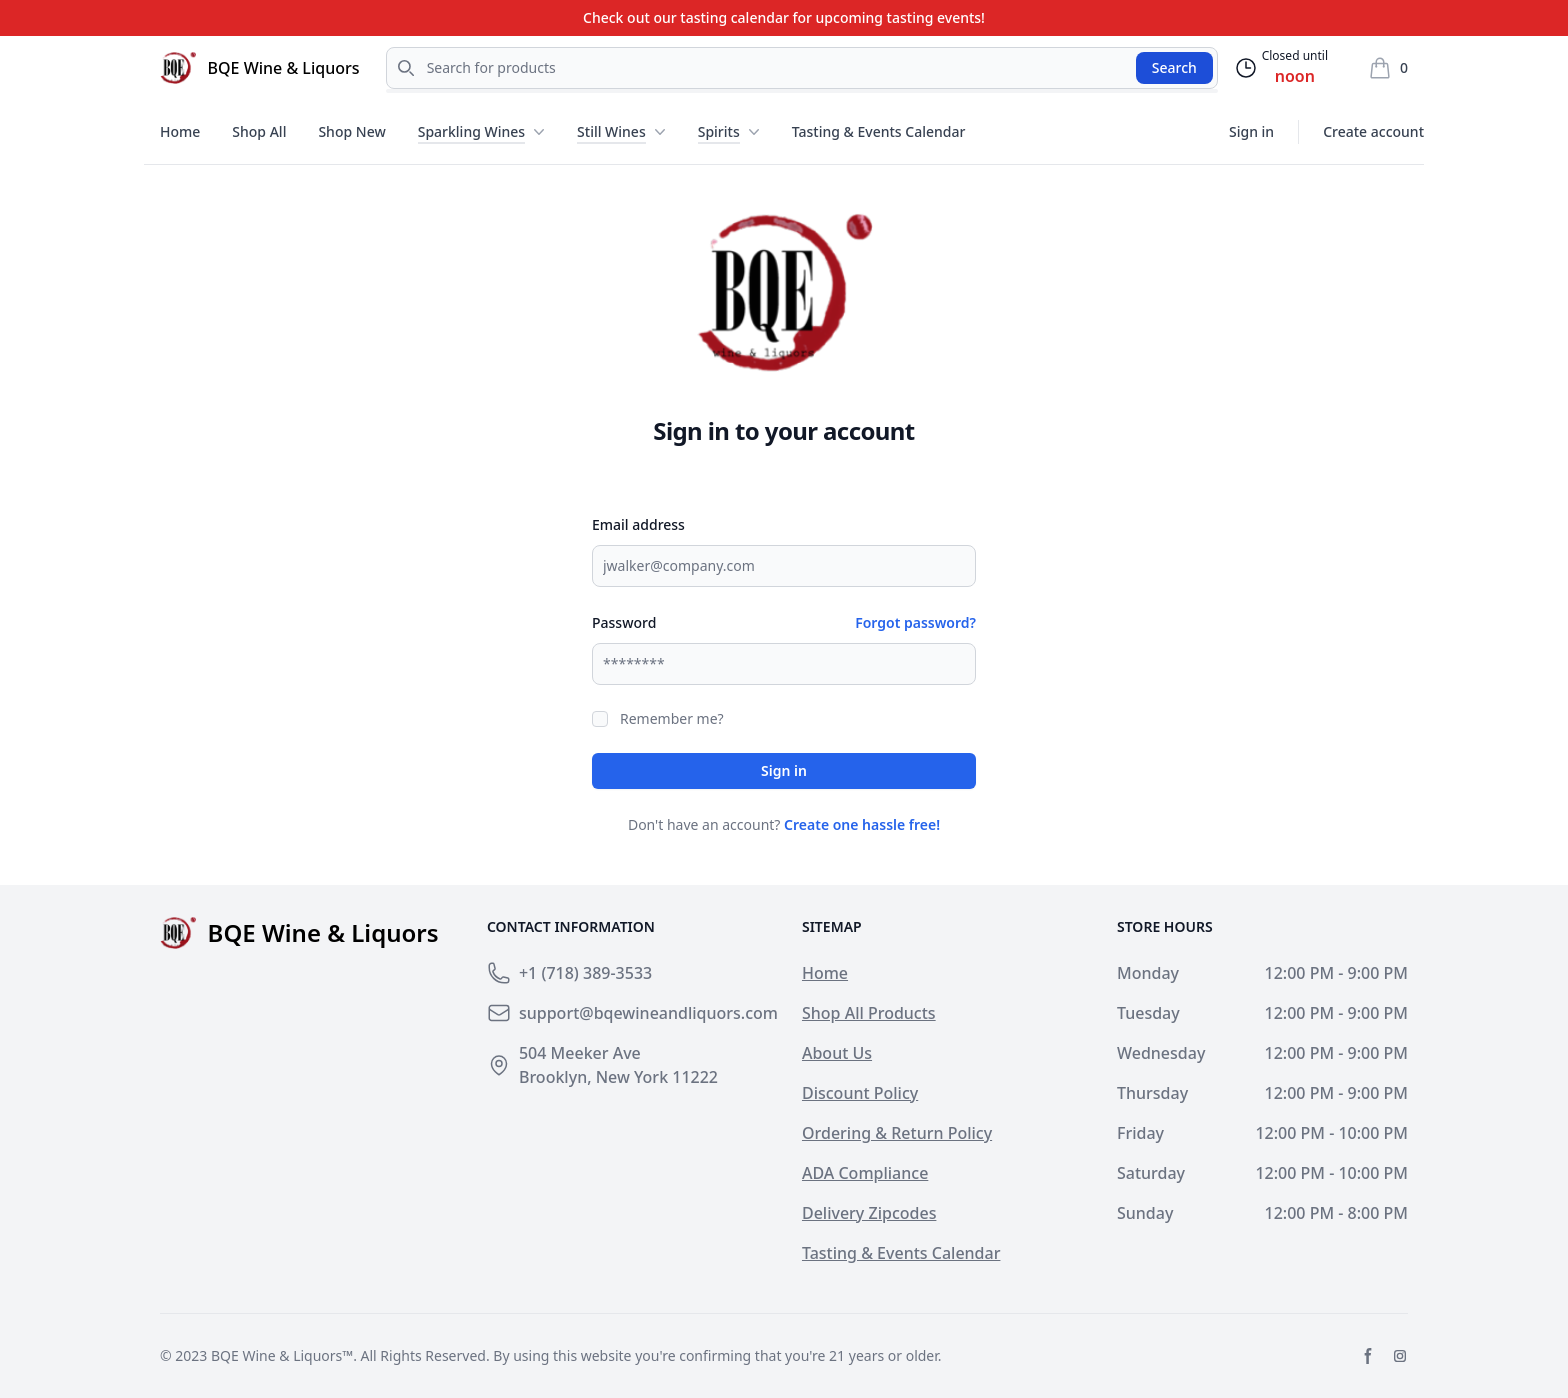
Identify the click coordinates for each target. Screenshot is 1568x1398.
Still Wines (611, 131)
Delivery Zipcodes (869, 1213)
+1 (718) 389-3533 (585, 973)
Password (624, 622)
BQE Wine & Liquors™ (282, 1355)
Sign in (1251, 131)
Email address (638, 524)
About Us (837, 1053)
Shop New (351, 131)
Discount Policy (860, 1093)
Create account (1373, 131)
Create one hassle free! (862, 824)
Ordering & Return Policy (897, 1133)
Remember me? (672, 718)
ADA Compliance (865, 1173)
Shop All (259, 131)
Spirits (719, 131)
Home (180, 131)
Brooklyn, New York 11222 (618, 1077)
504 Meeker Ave (580, 1053)
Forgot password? (915, 622)
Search (1174, 67)
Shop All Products (869, 1013)
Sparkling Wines (471, 131)
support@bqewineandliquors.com (648, 1013)
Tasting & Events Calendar (879, 131)
